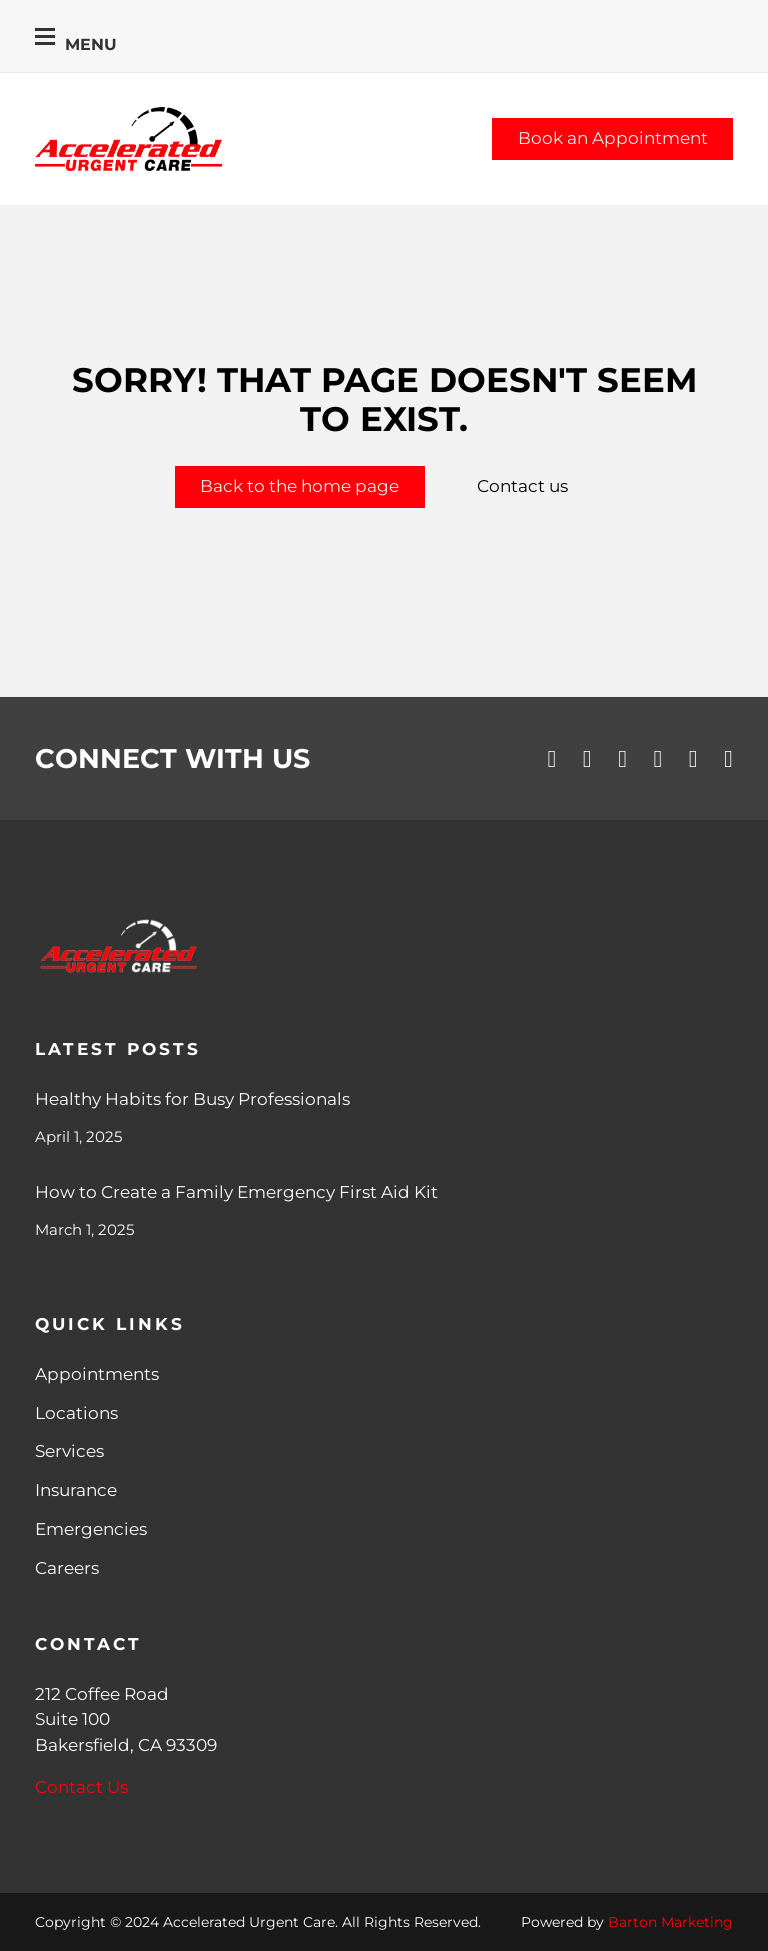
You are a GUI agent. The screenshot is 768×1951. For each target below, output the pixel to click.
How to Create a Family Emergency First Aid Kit (236, 1192)
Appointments (97, 1374)
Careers (67, 1568)
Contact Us (81, 1787)
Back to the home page (299, 486)
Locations (76, 1413)
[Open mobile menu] (45, 36)
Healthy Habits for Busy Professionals (192, 1099)
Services (69, 1451)
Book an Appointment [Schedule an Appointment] (613, 138)
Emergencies (91, 1529)
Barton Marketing (670, 1922)
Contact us (522, 486)
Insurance (76, 1490)
